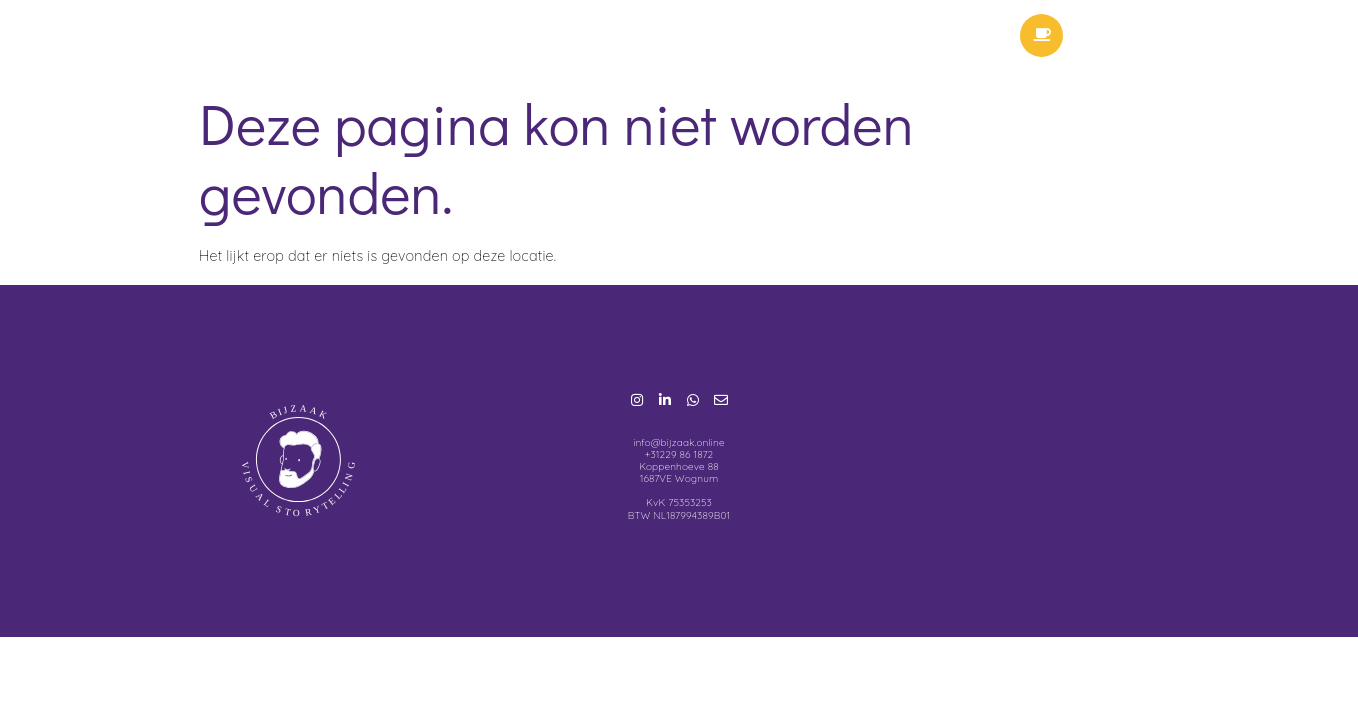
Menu (1158, 40)
